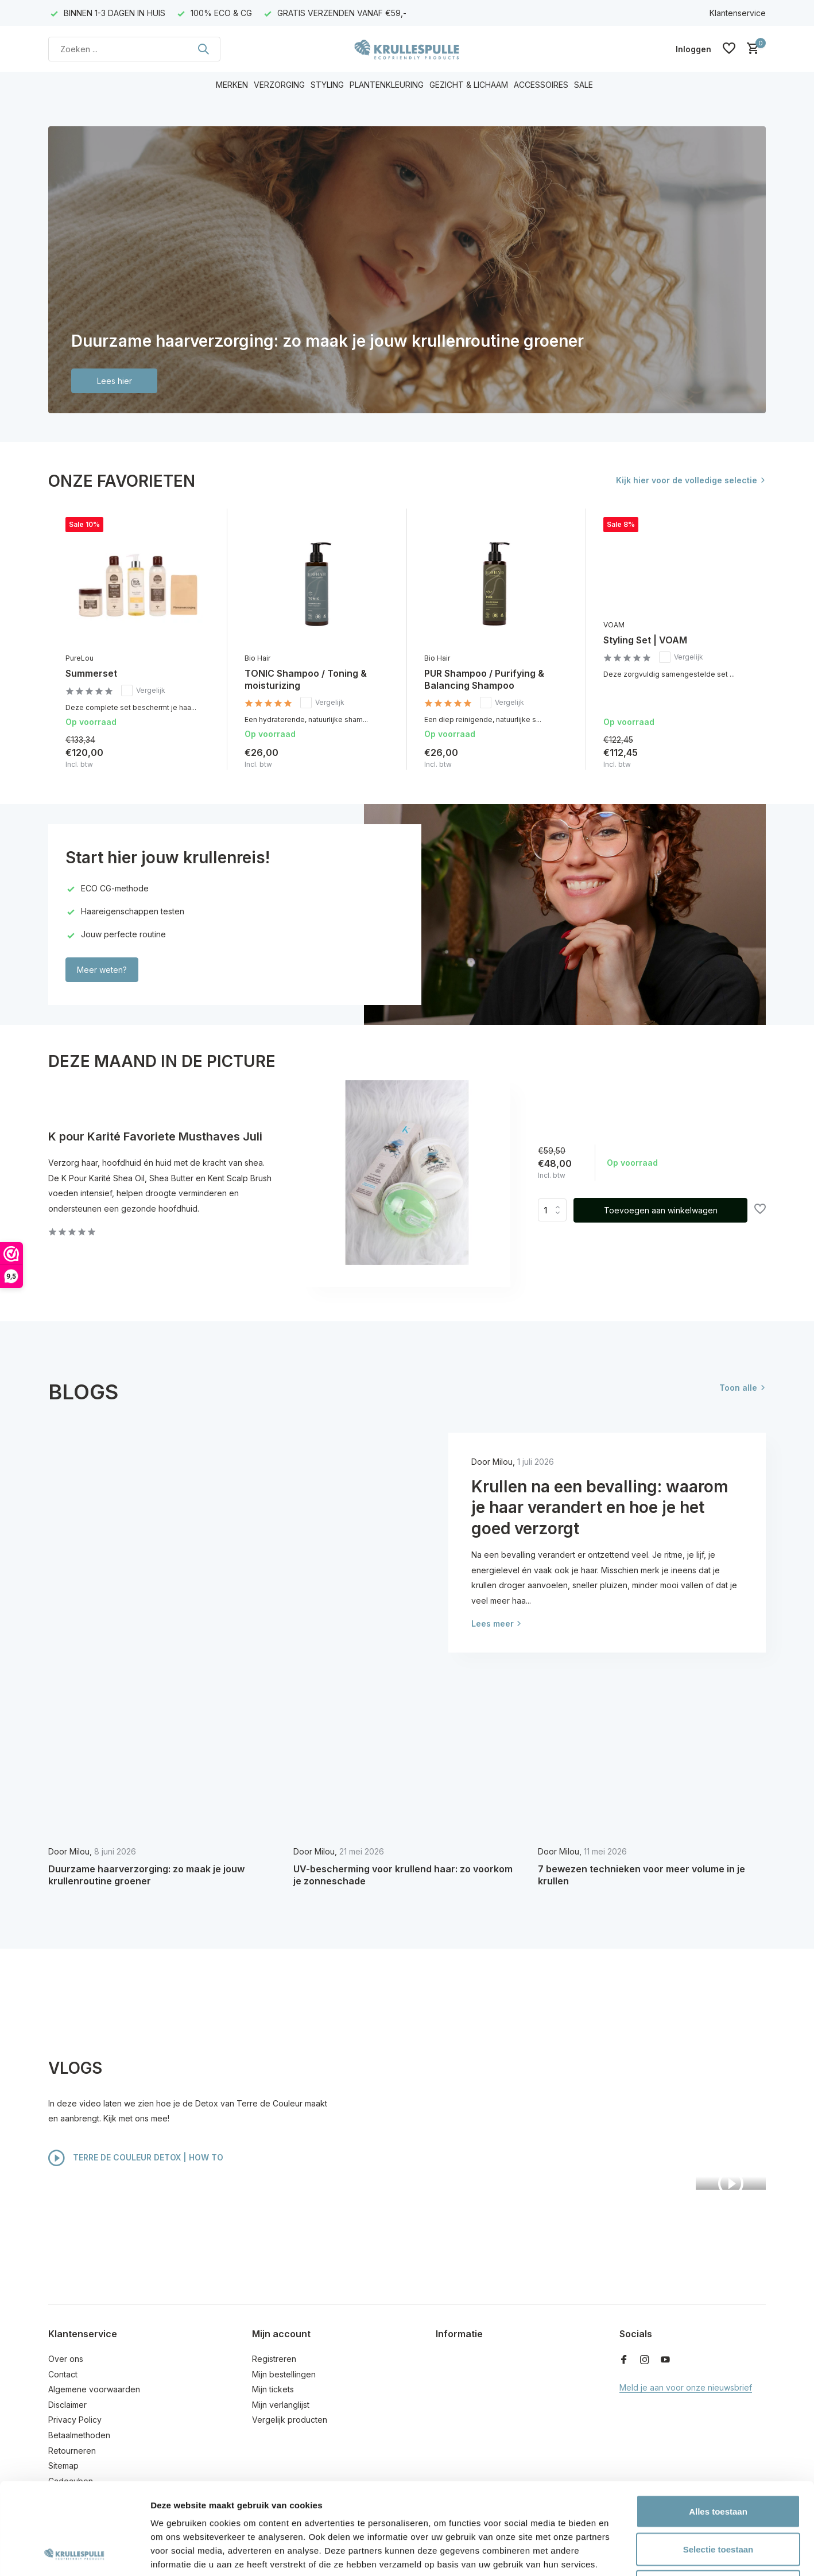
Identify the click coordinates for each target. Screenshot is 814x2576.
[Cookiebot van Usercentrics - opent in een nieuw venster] (74, 2553)
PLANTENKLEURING (387, 85)
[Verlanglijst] (729, 49)
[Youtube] (665, 2360)
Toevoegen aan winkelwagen (661, 1210)
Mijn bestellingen (284, 2374)
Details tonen (620, 2553)
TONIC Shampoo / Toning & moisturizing (306, 679)
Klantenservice (738, 13)
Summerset (91, 673)
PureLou (79, 658)
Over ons (65, 2359)
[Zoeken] (134, 49)
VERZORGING (279, 85)
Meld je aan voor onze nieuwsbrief (685, 2387)
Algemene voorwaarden (94, 2389)
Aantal (552, 1209)
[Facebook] (624, 2360)
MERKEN (232, 85)
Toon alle (738, 1387)
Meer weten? (102, 970)
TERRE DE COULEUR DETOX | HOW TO (135, 2158)
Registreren (274, 2359)
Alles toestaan (718, 2425)
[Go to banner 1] (407, 269)
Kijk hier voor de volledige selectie (686, 480)
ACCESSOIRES (541, 85)
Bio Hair (257, 658)
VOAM (614, 624)
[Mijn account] (693, 49)
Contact (62, 2374)
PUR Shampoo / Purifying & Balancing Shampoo (484, 679)
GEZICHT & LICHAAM (468, 85)
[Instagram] (644, 2360)
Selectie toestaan (718, 2463)
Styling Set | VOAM (645, 640)
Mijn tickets (273, 2389)
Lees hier (114, 381)
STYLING (327, 85)
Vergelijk (143, 690)
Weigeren (718, 2500)
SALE (583, 85)
